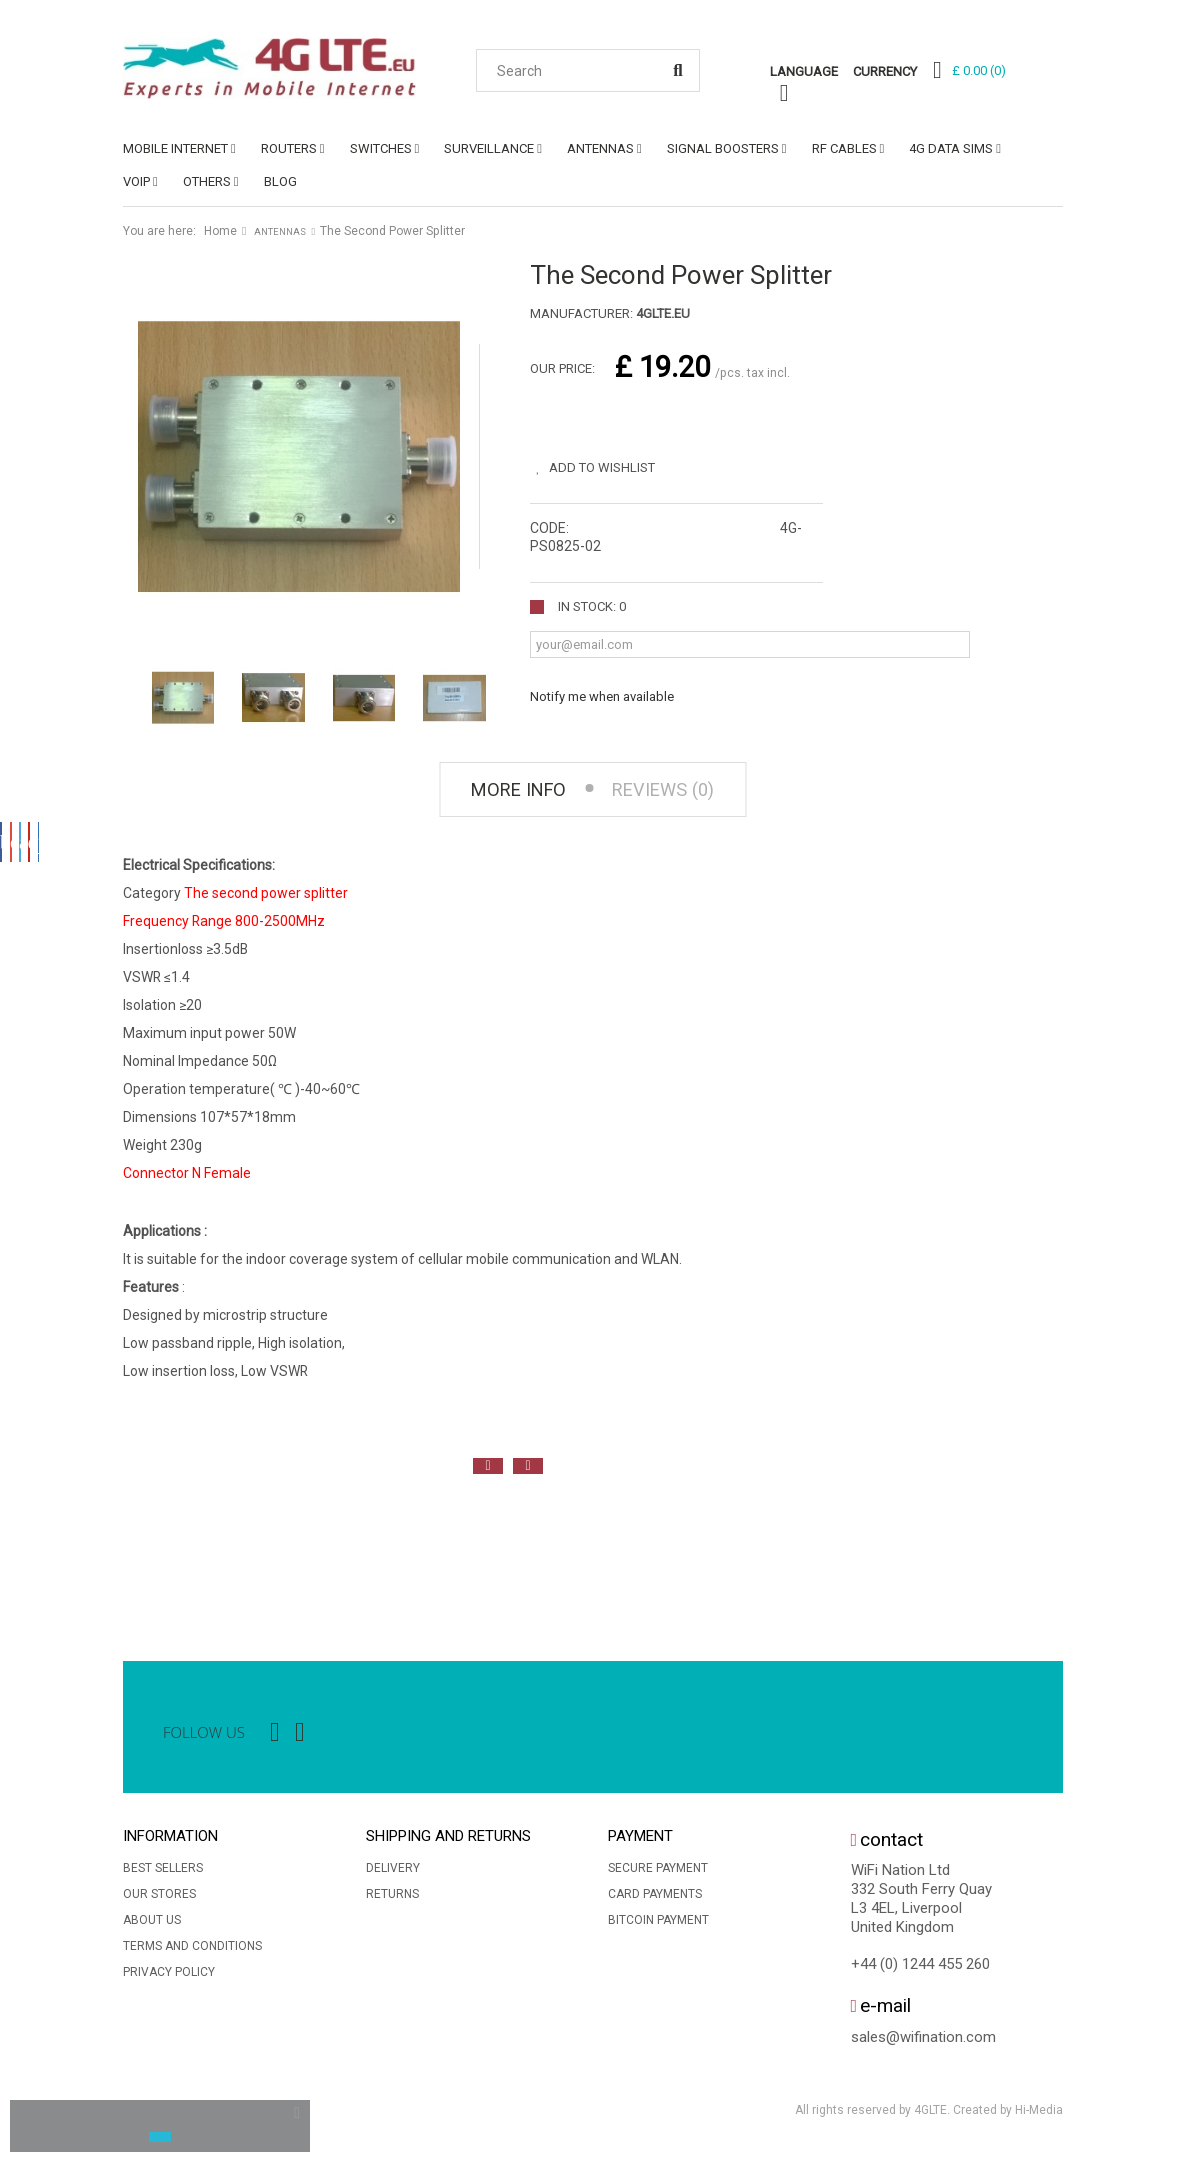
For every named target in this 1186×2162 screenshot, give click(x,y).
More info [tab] (507, 792)
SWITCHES (381, 148)
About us (152, 1926)
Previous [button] (488, 1471)
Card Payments (655, 1900)
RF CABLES (844, 148)
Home (220, 231)
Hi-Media (1039, 2116)
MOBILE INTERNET (175, 148)
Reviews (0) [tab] (673, 792)
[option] (143, 1556)
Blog (280, 181)
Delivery (393, 1874)
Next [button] (528, 1471)
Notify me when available (602, 690)
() (979, 70)
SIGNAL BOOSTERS (723, 148)
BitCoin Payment (658, 1926)
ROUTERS (289, 148)
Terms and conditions (192, 1952)
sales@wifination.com (923, 2042)
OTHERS (207, 181)
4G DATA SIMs (951, 148)
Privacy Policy (169, 1978)
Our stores (159, 1900)
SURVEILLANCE (489, 148)
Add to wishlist (613, 461)
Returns (392, 1900)
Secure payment (658, 1874)
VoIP (136, 181)
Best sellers (163, 1874)
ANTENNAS (600, 148)
